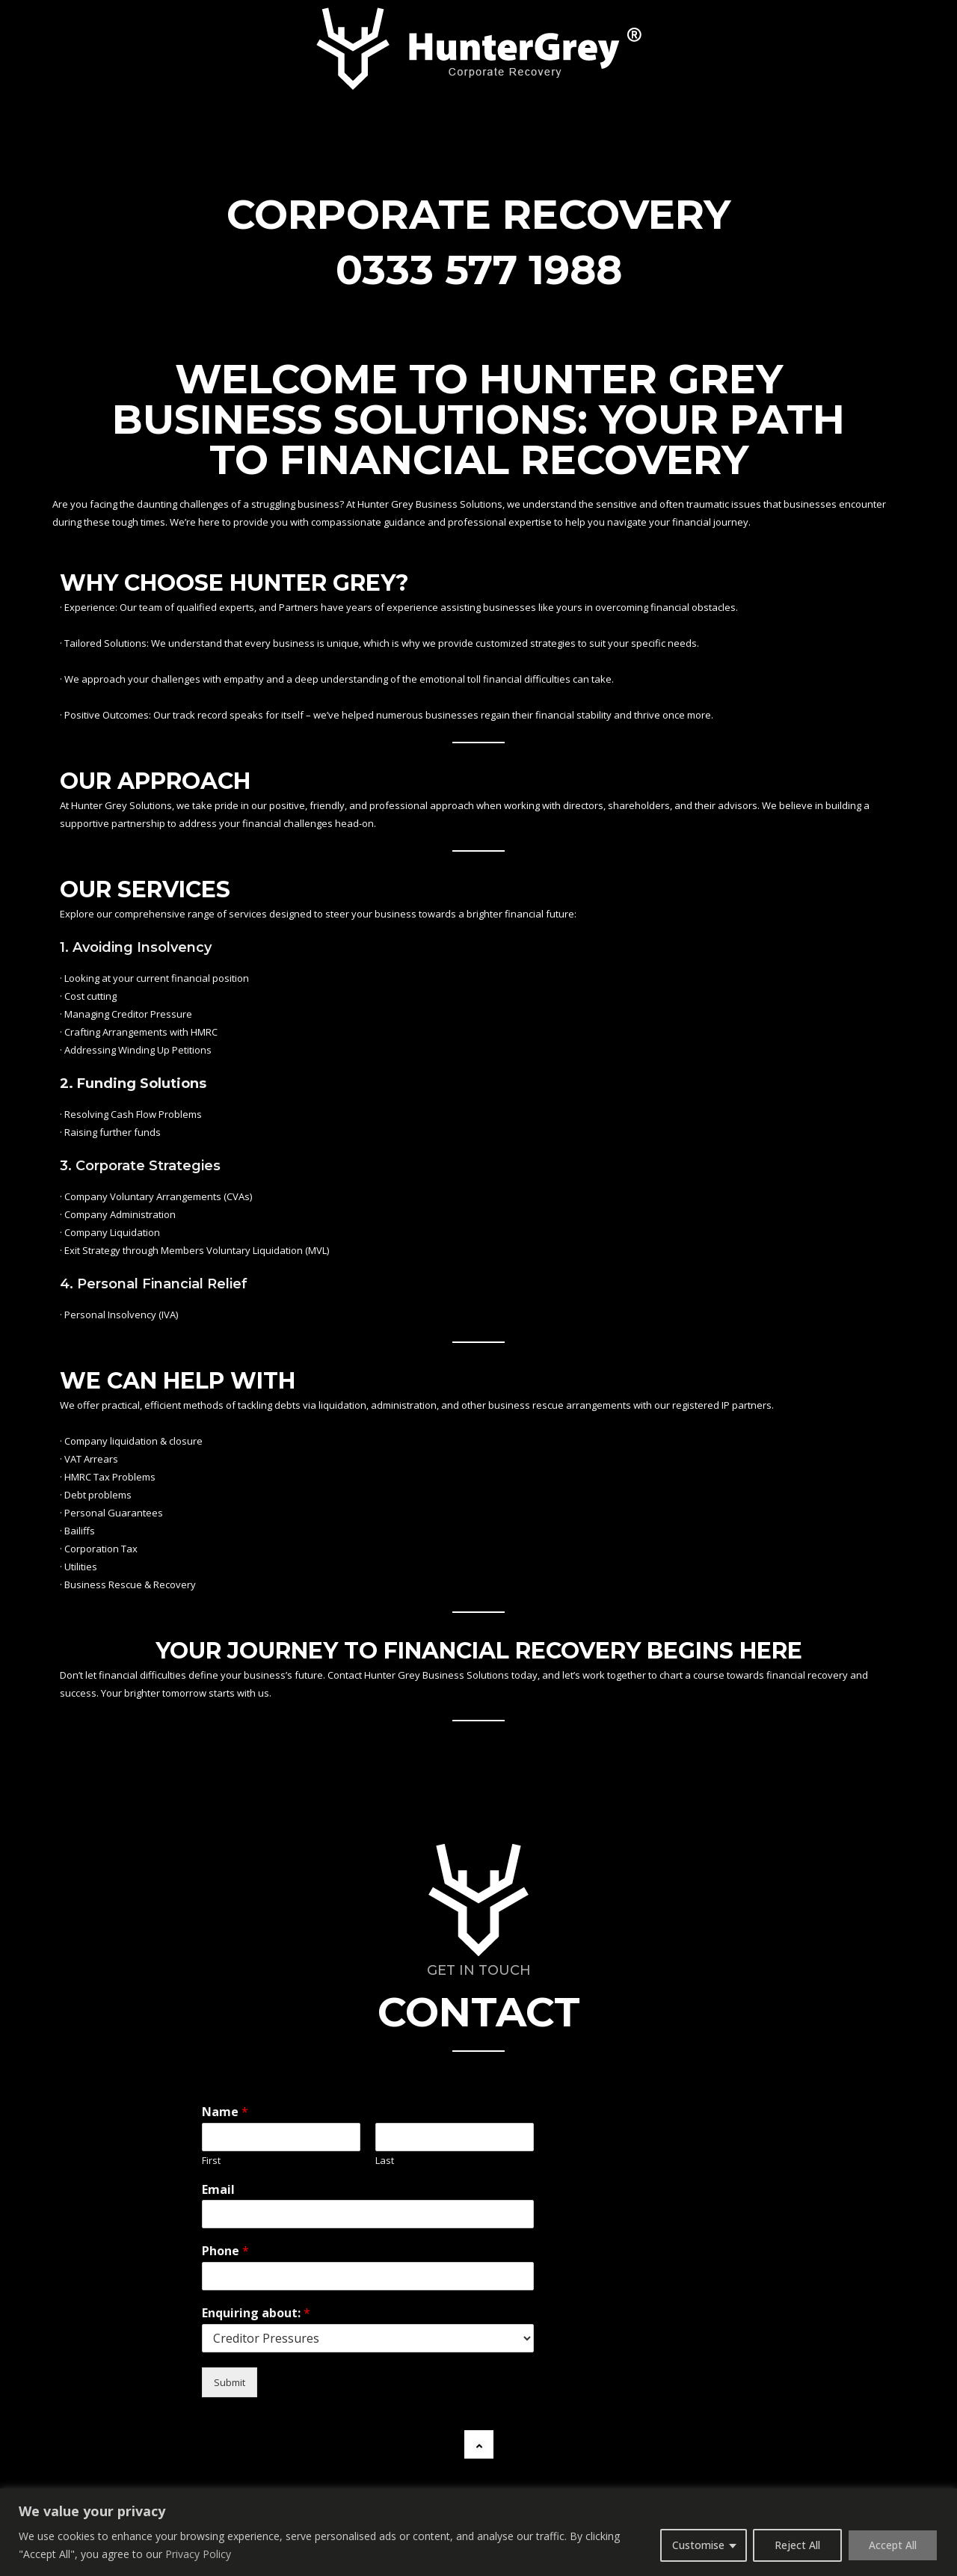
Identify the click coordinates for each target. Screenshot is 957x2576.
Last (384, 2160)
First (211, 2160)
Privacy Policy (198, 2554)
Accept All (893, 2545)
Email (218, 2190)
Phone (225, 2251)
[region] (478, 2532)
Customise (697, 2545)
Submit (229, 2382)
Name (225, 2112)
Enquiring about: (256, 2313)
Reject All (796, 2545)
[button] (478, 2444)
